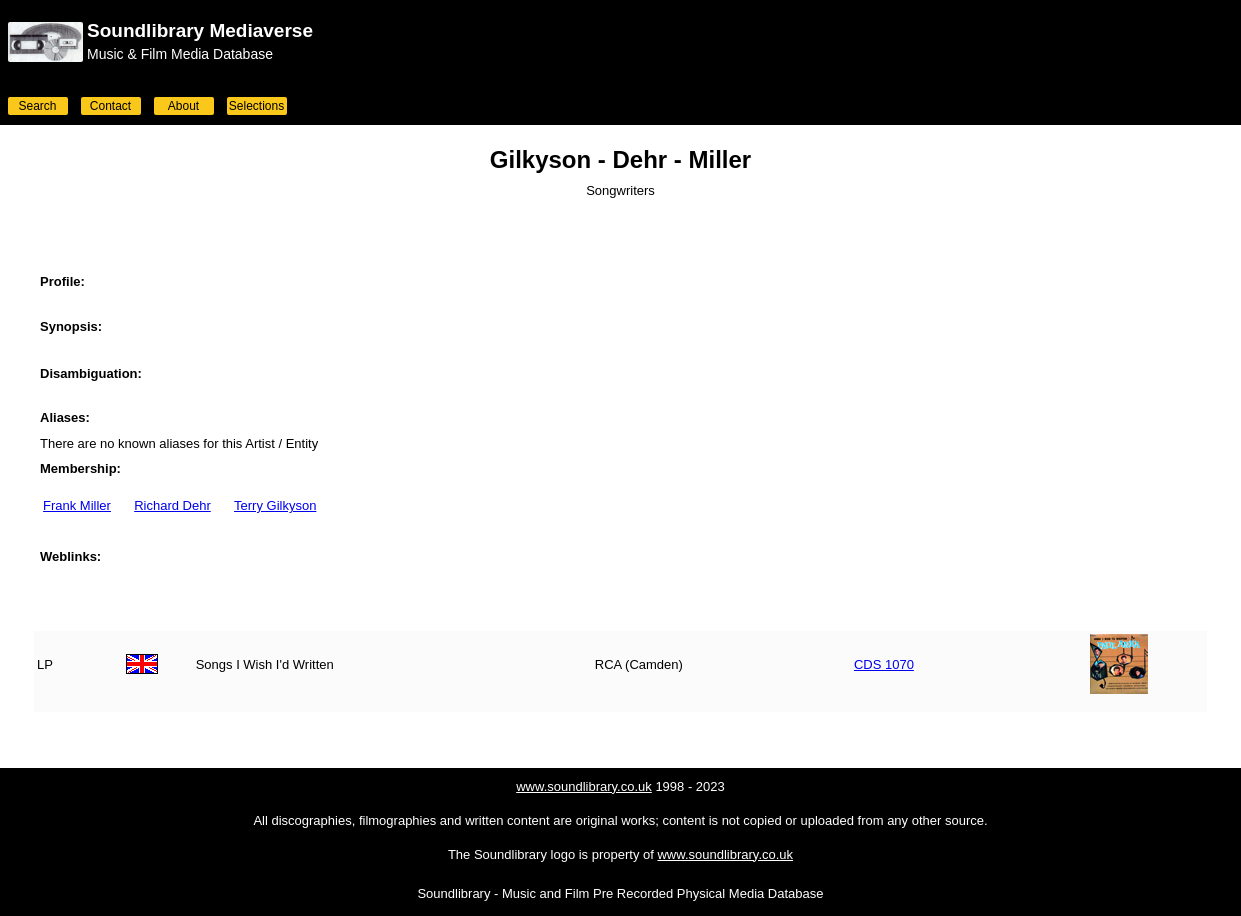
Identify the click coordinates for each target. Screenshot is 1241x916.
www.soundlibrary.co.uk (584, 786)
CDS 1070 (884, 664)
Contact (110, 106)
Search (37, 106)
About (183, 106)
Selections (256, 106)
